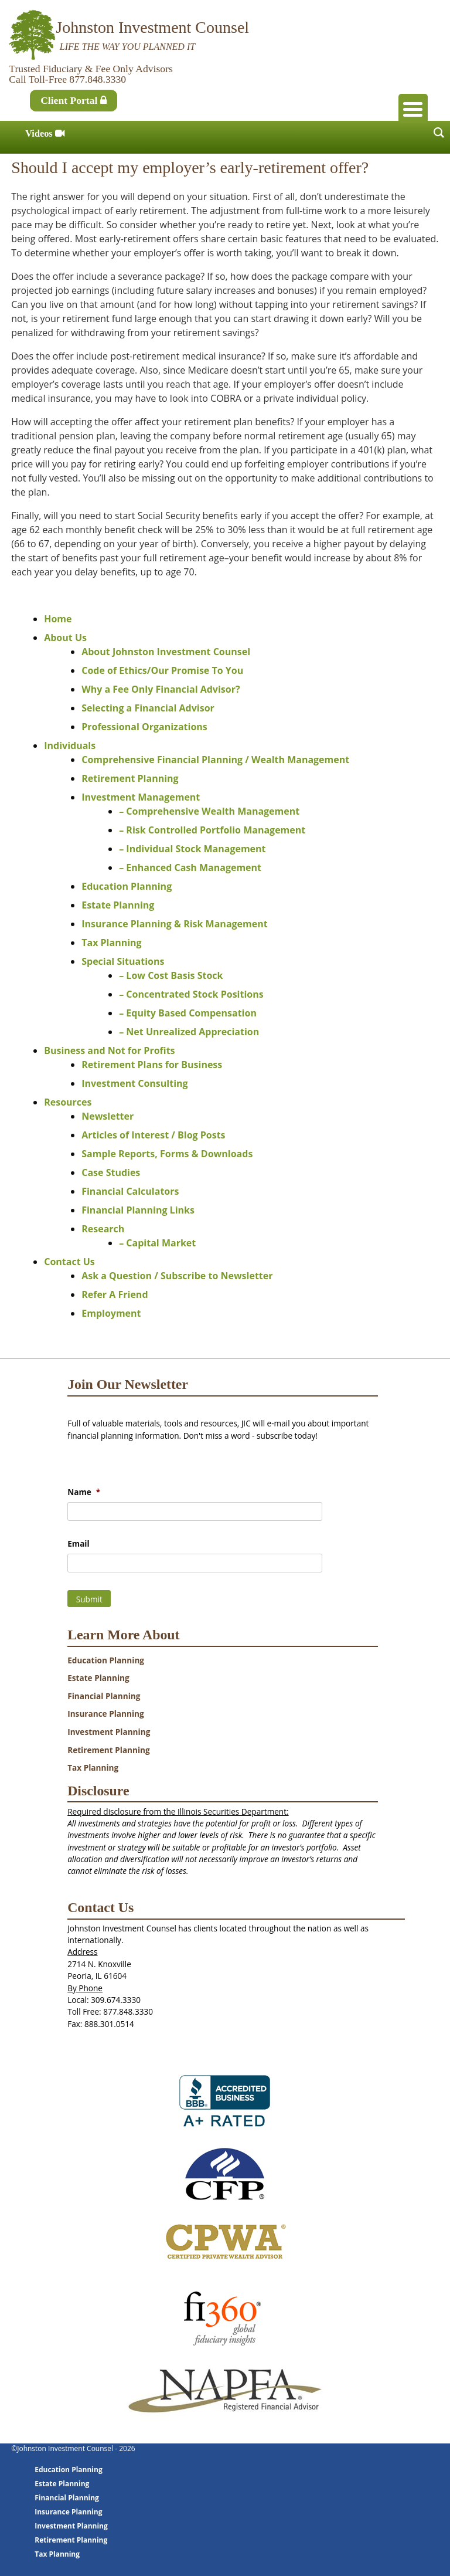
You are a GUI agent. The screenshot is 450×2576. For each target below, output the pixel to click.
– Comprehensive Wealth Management (209, 811)
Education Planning (126, 886)
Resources (67, 1102)
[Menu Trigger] (413, 108)
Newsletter (107, 1116)
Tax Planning (111, 942)
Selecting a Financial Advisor (147, 707)
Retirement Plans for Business (151, 1064)
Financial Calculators (130, 1191)
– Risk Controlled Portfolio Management (212, 829)
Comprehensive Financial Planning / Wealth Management (215, 759)
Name (83, 1492)
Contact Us (69, 1261)
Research (102, 1228)
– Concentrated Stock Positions (191, 994)
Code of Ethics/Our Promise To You (162, 670)
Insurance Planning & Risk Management (174, 923)
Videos (44, 133)
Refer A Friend (114, 1294)
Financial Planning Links (138, 1210)
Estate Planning (117, 905)
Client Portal (73, 100)
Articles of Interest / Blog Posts (153, 1134)
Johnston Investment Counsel (152, 27)
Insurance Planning (105, 1713)
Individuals (70, 745)
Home (57, 618)
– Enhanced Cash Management (190, 867)
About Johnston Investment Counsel (165, 651)
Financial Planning (103, 1695)
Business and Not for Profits (109, 1050)
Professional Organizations (144, 726)
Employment (111, 1313)
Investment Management (140, 797)
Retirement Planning (129, 778)
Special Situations (122, 961)
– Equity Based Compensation (188, 1012)
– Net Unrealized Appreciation (189, 1031)
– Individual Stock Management (192, 848)
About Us (65, 637)
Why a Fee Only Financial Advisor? (160, 689)
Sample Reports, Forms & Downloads (167, 1153)
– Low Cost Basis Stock (171, 975)
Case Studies (110, 1172)
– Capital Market (157, 1242)
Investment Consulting (134, 1083)
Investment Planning (108, 1731)
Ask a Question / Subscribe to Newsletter (176, 1275)
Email (78, 1543)
